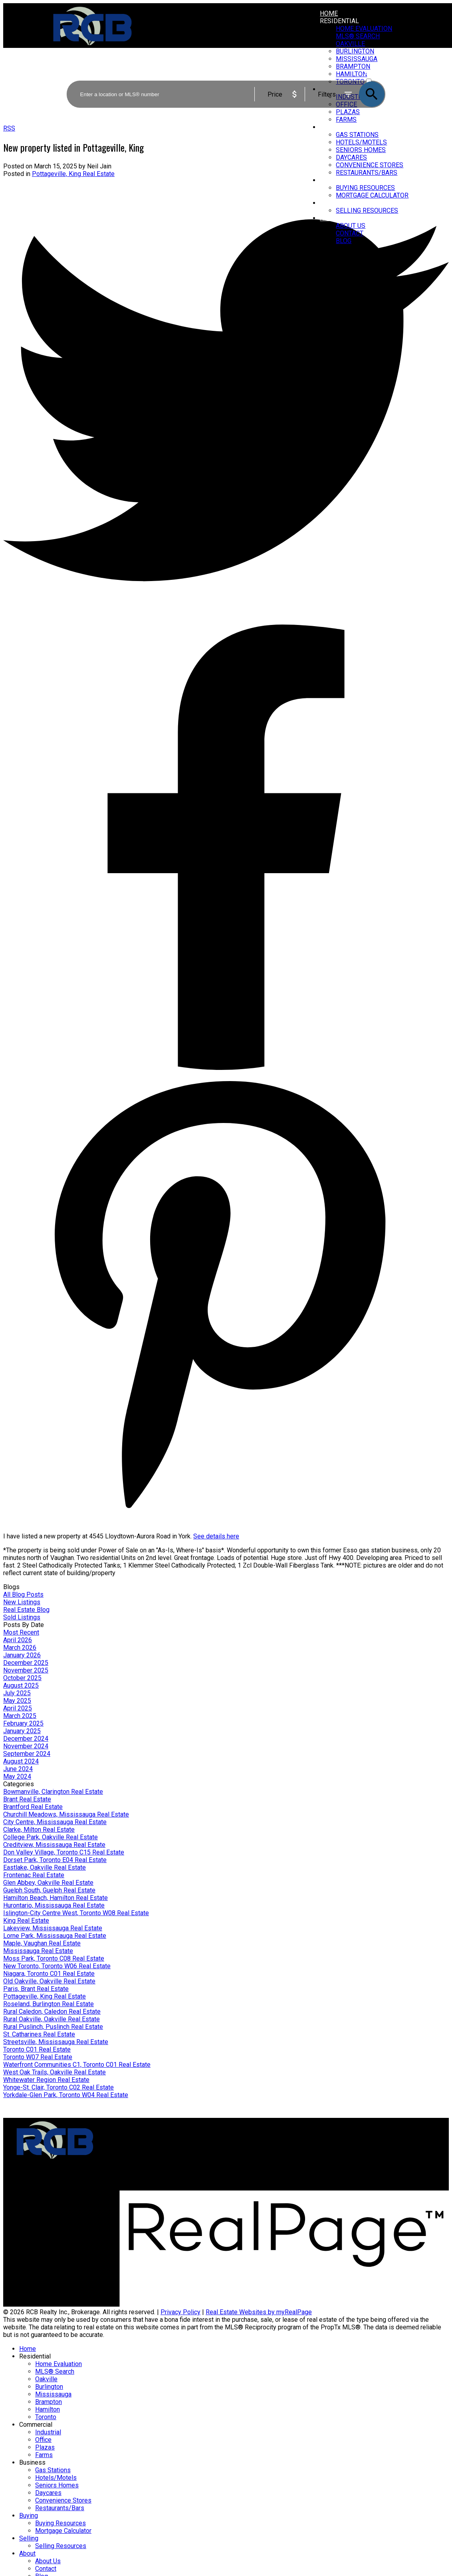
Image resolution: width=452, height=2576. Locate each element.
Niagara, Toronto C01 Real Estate (49, 1973)
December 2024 (25, 1738)
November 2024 (25, 1746)
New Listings (21, 1602)
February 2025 (23, 1723)
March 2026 (19, 1647)
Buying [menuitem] (331, 180)
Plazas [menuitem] (45, 2447)
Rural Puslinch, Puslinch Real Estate (53, 2026)
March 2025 (19, 1716)
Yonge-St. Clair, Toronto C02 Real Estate (58, 2087)
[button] (384, 2186)
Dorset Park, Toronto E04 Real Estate (55, 1860)
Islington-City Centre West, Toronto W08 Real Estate (76, 1913)
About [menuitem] (330, 218)
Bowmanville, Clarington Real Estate (53, 1791)
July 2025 (17, 1693)
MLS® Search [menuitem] (358, 36)
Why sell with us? (256, 2147)
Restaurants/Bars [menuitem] (366, 172)
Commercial (35, 2424)
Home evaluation (255, 2155)
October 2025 (22, 1678)
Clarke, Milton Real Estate (39, 1829)
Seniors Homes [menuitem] (361, 150)
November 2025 (25, 1670)
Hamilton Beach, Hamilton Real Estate (55, 1898)
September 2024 (26, 1754)
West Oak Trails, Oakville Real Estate (54, 2072)
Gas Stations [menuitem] (357, 134)
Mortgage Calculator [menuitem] (372, 195)
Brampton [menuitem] (48, 2402)
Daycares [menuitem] (351, 157)
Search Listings (139, 2162)
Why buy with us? (142, 2147)
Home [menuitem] (329, 13)
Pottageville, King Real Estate (73, 174)
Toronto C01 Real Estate (37, 2049)
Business (335, 127)
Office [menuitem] (43, 2440)
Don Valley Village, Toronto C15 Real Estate (63, 1852)
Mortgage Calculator (146, 2155)
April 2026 (17, 1640)
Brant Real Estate (27, 1799)
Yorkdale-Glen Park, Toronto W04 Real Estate (65, 2095)
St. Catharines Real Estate (39, 2034)
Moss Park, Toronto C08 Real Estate (53, 1958)
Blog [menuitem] (343, 241)
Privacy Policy (180, 2312)
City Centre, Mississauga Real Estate (55, 1822)
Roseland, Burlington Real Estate (48, 2004)
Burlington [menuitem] (49, 2386)
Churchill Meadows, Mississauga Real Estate (66, 1814)
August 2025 (21, 1685)
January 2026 (22, 1655)
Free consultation (256, 2162)
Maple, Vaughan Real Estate (42, 1943)
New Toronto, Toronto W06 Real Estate (57, 1966)
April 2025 (17, 1708)
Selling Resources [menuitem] (367, 210)
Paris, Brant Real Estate (36, 1989)
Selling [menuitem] (332, 203)
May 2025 (17, 1700)
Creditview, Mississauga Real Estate (54, 1844)
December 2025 (25, 1663)
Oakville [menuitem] (350, 43)
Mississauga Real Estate (38, 1951)
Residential (339, 21)
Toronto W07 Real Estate (37, 2057)
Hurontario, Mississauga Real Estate (54, 1905)
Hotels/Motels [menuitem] (361, 142)
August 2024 (21, 1761)
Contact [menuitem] (349, 233)
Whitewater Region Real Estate (46, 2080)
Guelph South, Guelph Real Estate (49, 1890)
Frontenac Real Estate (33, 1875)
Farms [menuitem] (44, 2455)
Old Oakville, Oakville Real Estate (49, 1981)
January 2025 (22, 1731)
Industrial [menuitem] (48, 2432)
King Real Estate (26, 1920)
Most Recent (21, 1632)
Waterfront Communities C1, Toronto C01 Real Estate (77, 2064)
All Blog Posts (23, 1594)
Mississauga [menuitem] (53, 2394)
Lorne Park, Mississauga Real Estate (54, 1935)
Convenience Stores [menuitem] (369, 165)
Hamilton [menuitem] (47, 2409)
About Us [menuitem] (350, 225)
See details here (216, 1536)
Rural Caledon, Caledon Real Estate (52, 2011)
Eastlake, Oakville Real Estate (44, 1867)
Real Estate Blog (26, 1609)
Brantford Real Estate (33, 1807)
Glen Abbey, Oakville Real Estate (48, 1882)
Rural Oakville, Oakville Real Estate (51, 2019)
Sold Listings (21, 1617)
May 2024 (17, 1776)
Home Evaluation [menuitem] (364, 28)
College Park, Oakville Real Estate (50, 1837)
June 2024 (18, 1769)
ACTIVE (375, 73)
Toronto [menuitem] (45, 2417)
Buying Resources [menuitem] (365, 188)
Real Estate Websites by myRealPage (259, 2312)
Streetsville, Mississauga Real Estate (55, 2042)
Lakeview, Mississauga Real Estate (52, 1928)
